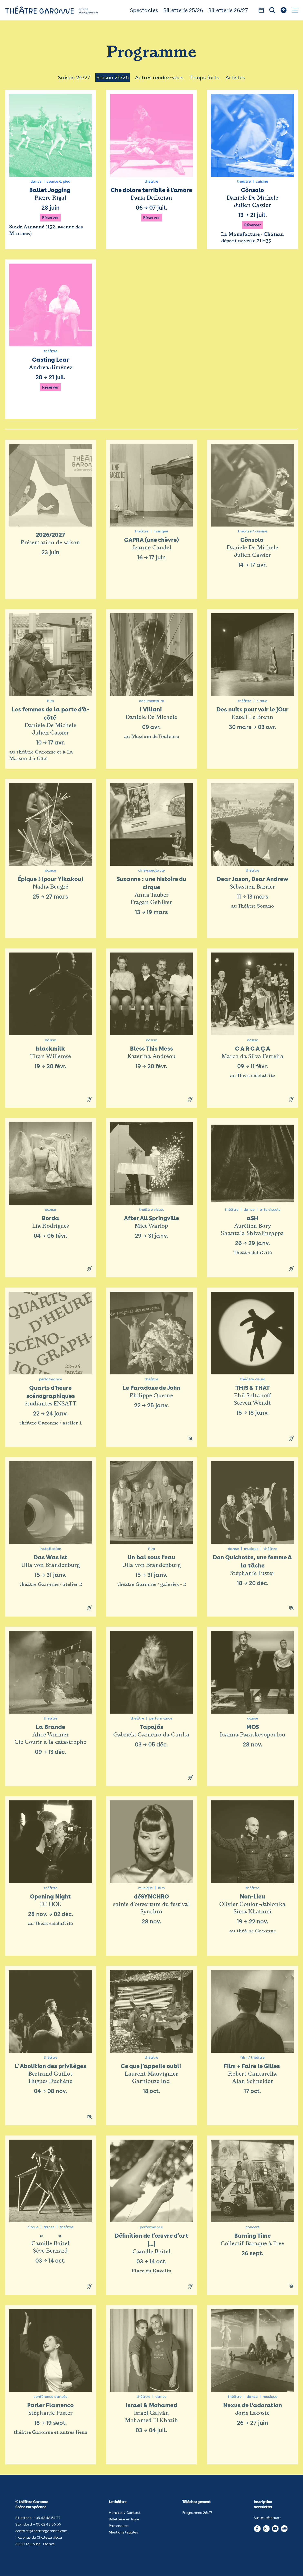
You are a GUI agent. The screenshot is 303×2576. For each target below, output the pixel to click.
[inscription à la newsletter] (271, 2504)
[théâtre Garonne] (57, 10)
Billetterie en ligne (124, 2519)
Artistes (235, 77)
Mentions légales (123, 2532)
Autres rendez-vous (159, 77)
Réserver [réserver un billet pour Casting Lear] (50, 387)
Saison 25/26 (112, 77)
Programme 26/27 (197, 2512)
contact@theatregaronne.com (41, 2531)
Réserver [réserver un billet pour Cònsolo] (252, 224)
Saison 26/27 (74, 77)
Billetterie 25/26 (183, 10)
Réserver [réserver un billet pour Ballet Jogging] (50, 217)
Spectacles (144, 10)
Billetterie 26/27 (228, 10)
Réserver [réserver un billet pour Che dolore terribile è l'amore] (151, 217)
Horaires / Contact (124, 2512)
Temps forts (204, 77)
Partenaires (118, 2525)
